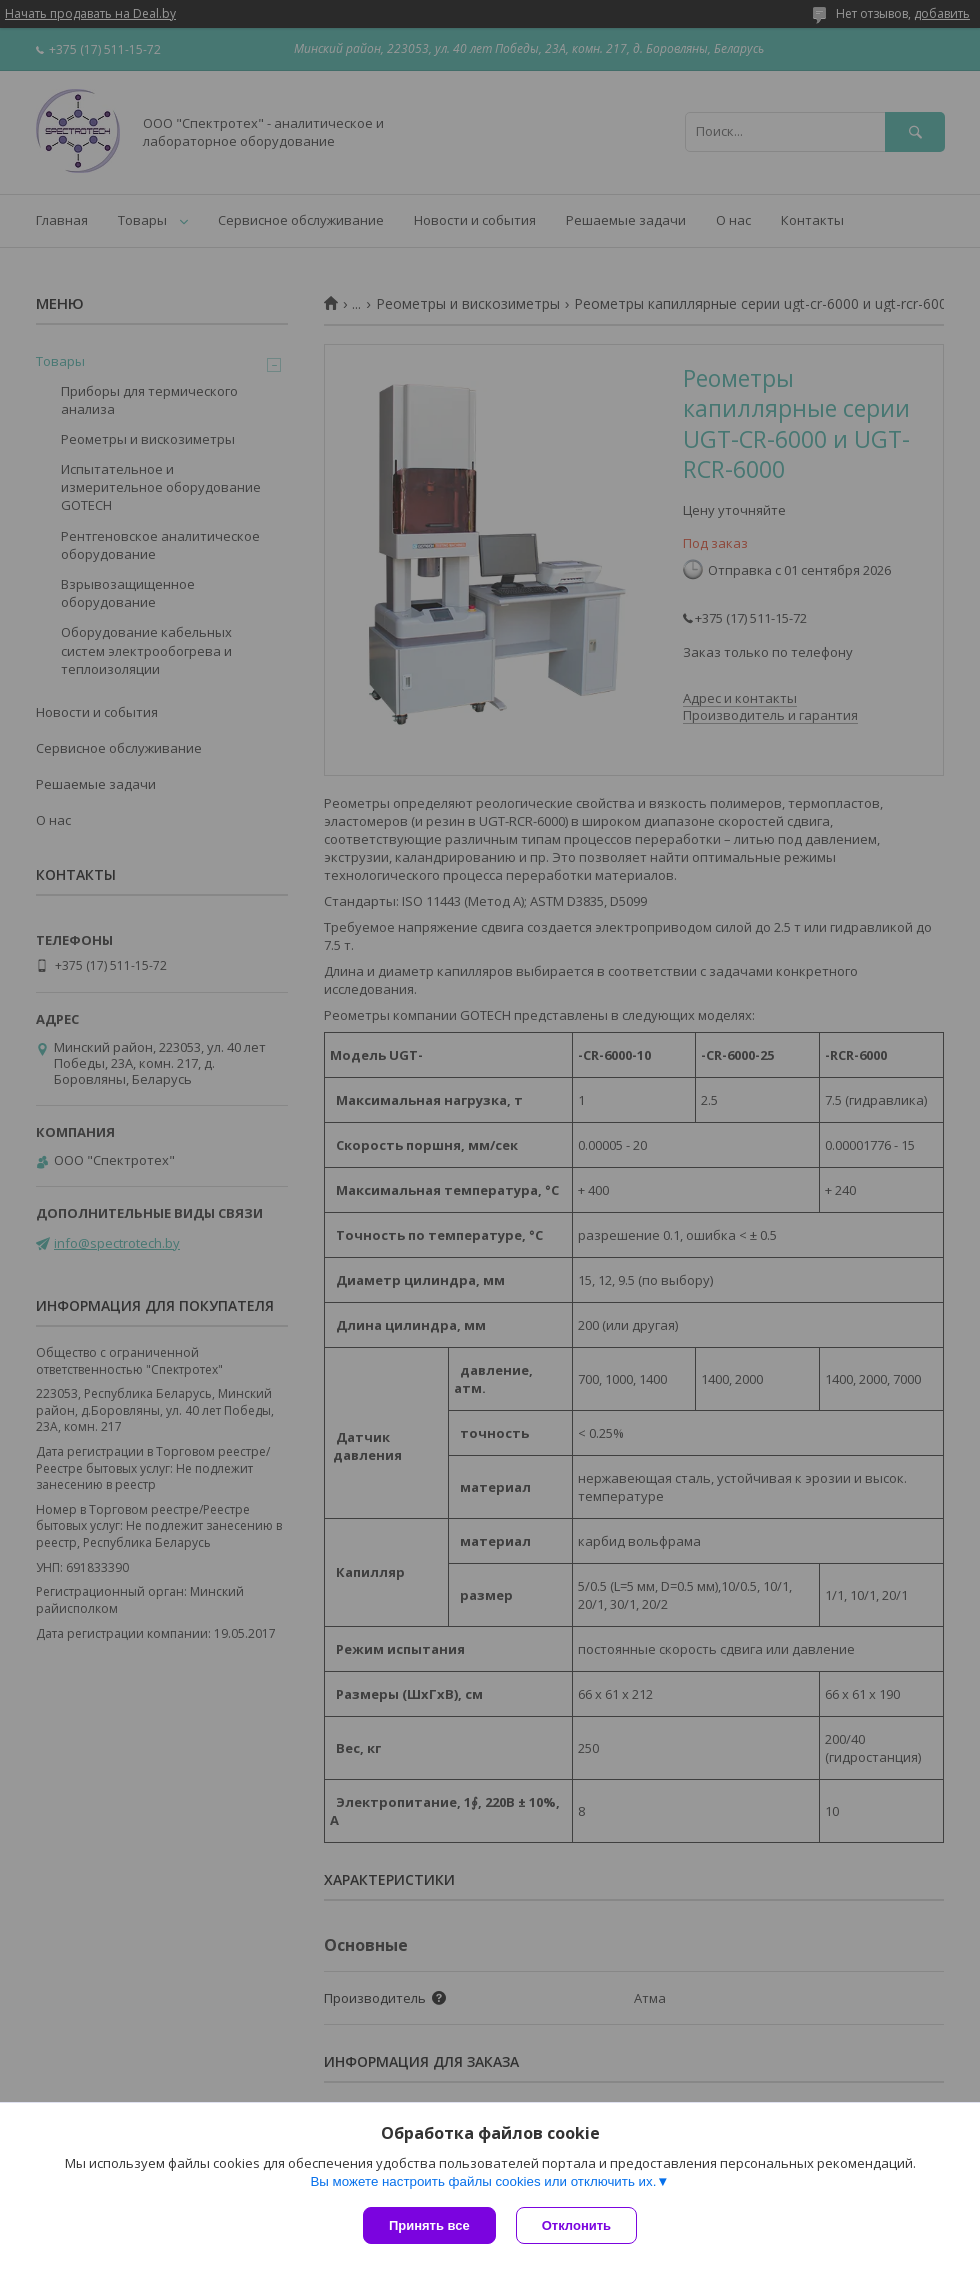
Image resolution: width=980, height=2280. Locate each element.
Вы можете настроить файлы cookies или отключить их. (483, 2181)
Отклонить (576, 2225)
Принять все (429, 2225)
